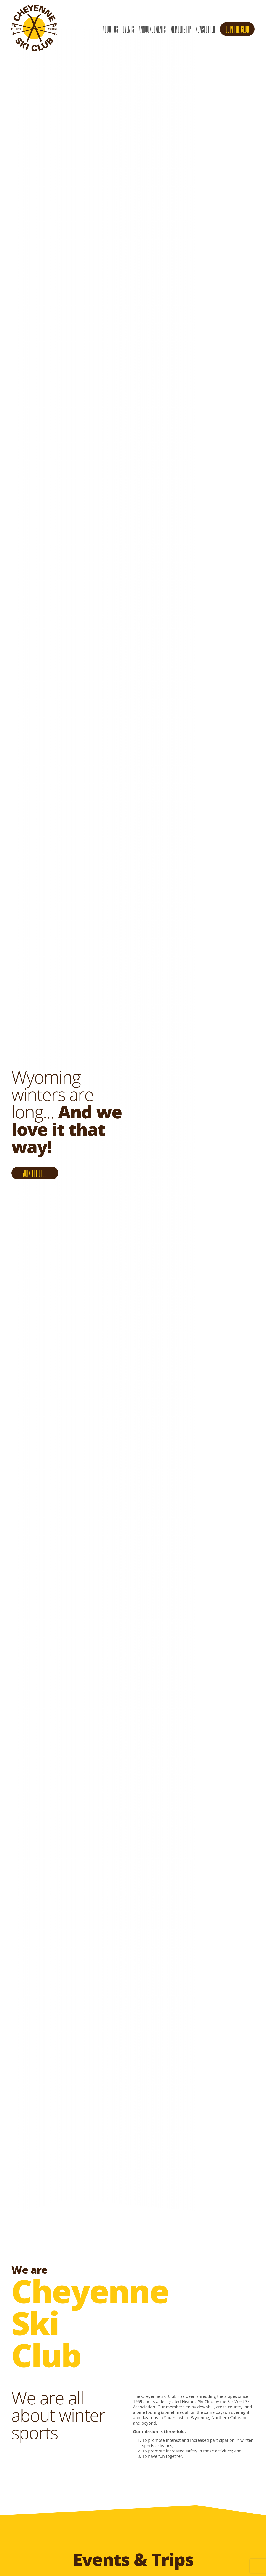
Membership (180, 29)
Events (128, 29)
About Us (110, 29)
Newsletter (205, 29)
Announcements (152, 29)
